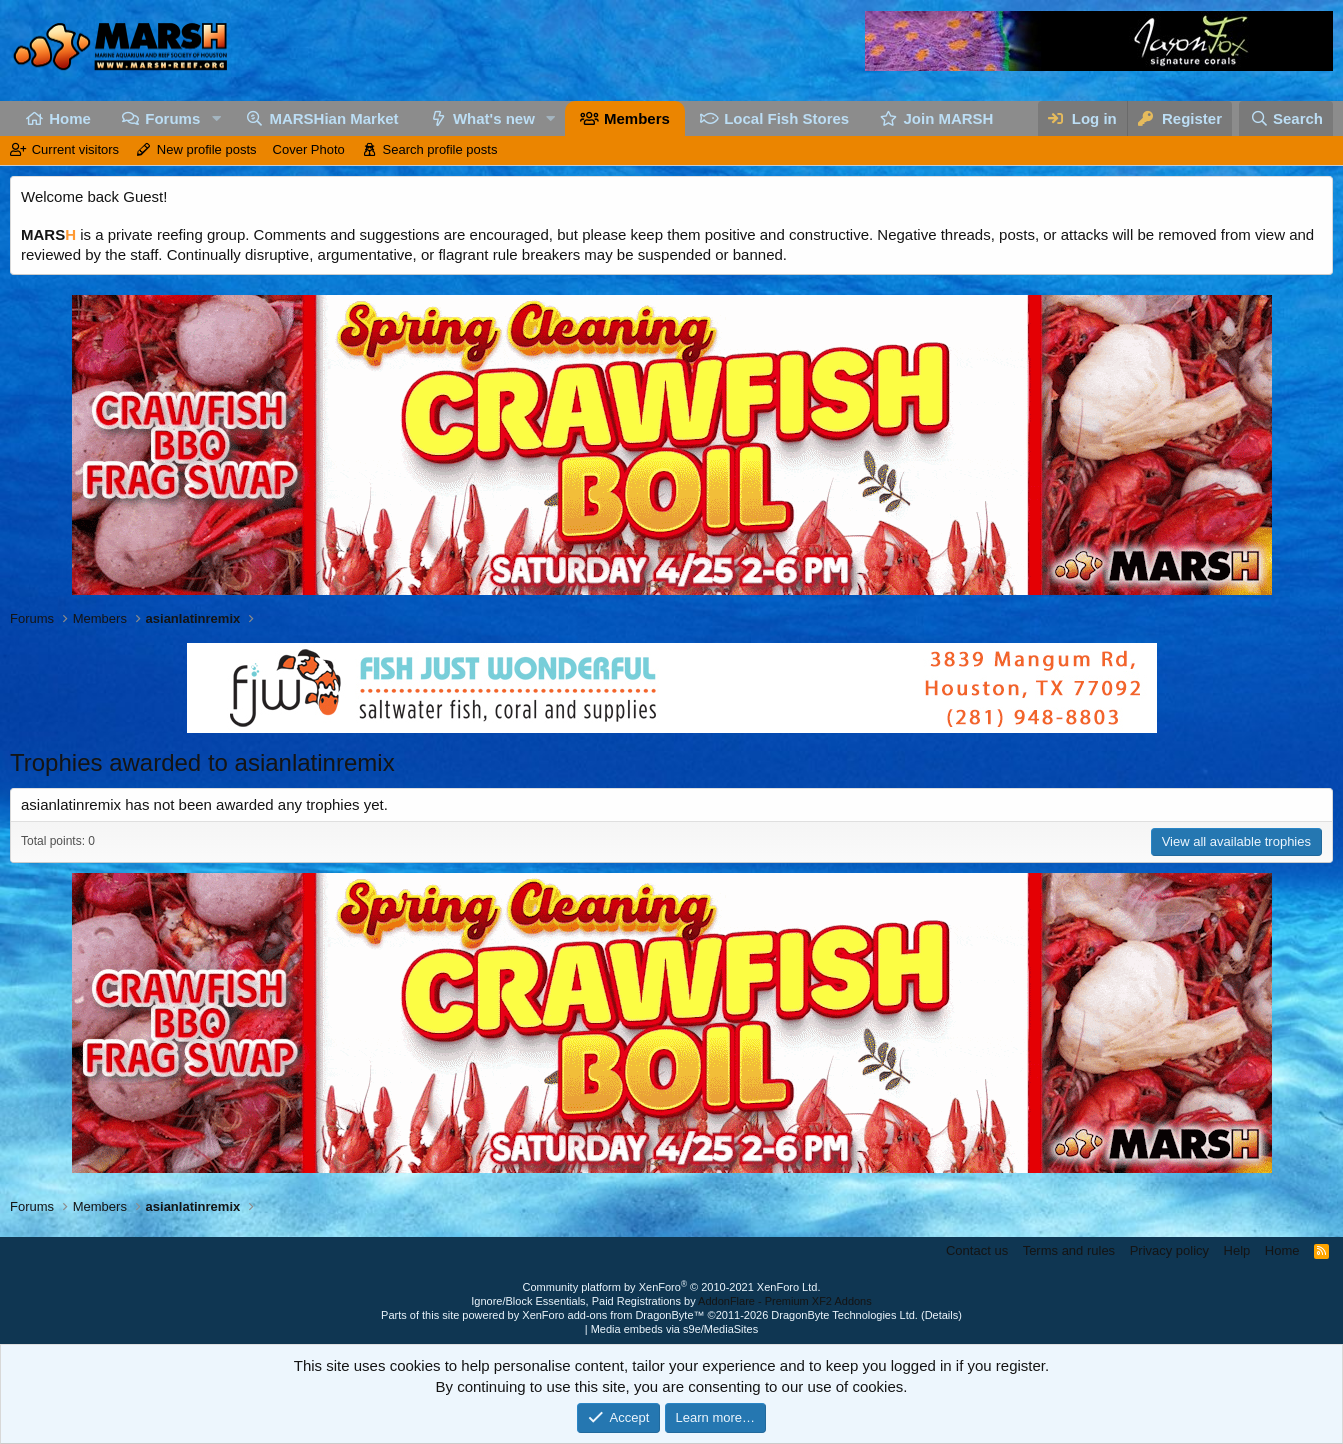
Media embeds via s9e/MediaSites (675, 1329)
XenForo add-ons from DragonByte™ (613, 1315)
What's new (494, 118)
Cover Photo (309, 149)
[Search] (1286, 118)
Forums (172, 118)
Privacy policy (1169, 1250)
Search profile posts (440, 149)
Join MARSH (948, 118)
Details (942, 1315)
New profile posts (207, 149)
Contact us (977, 1250)
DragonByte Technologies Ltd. (844, 1315)
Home (70, 118)
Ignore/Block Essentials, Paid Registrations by (671, 1301)
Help (1237, 1250)
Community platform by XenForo (672, 1287)
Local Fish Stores (786, 118)
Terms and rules (1069, 1250)
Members (637, 118)
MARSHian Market (333, 118)
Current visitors (75, 149)
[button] (216, 118)
